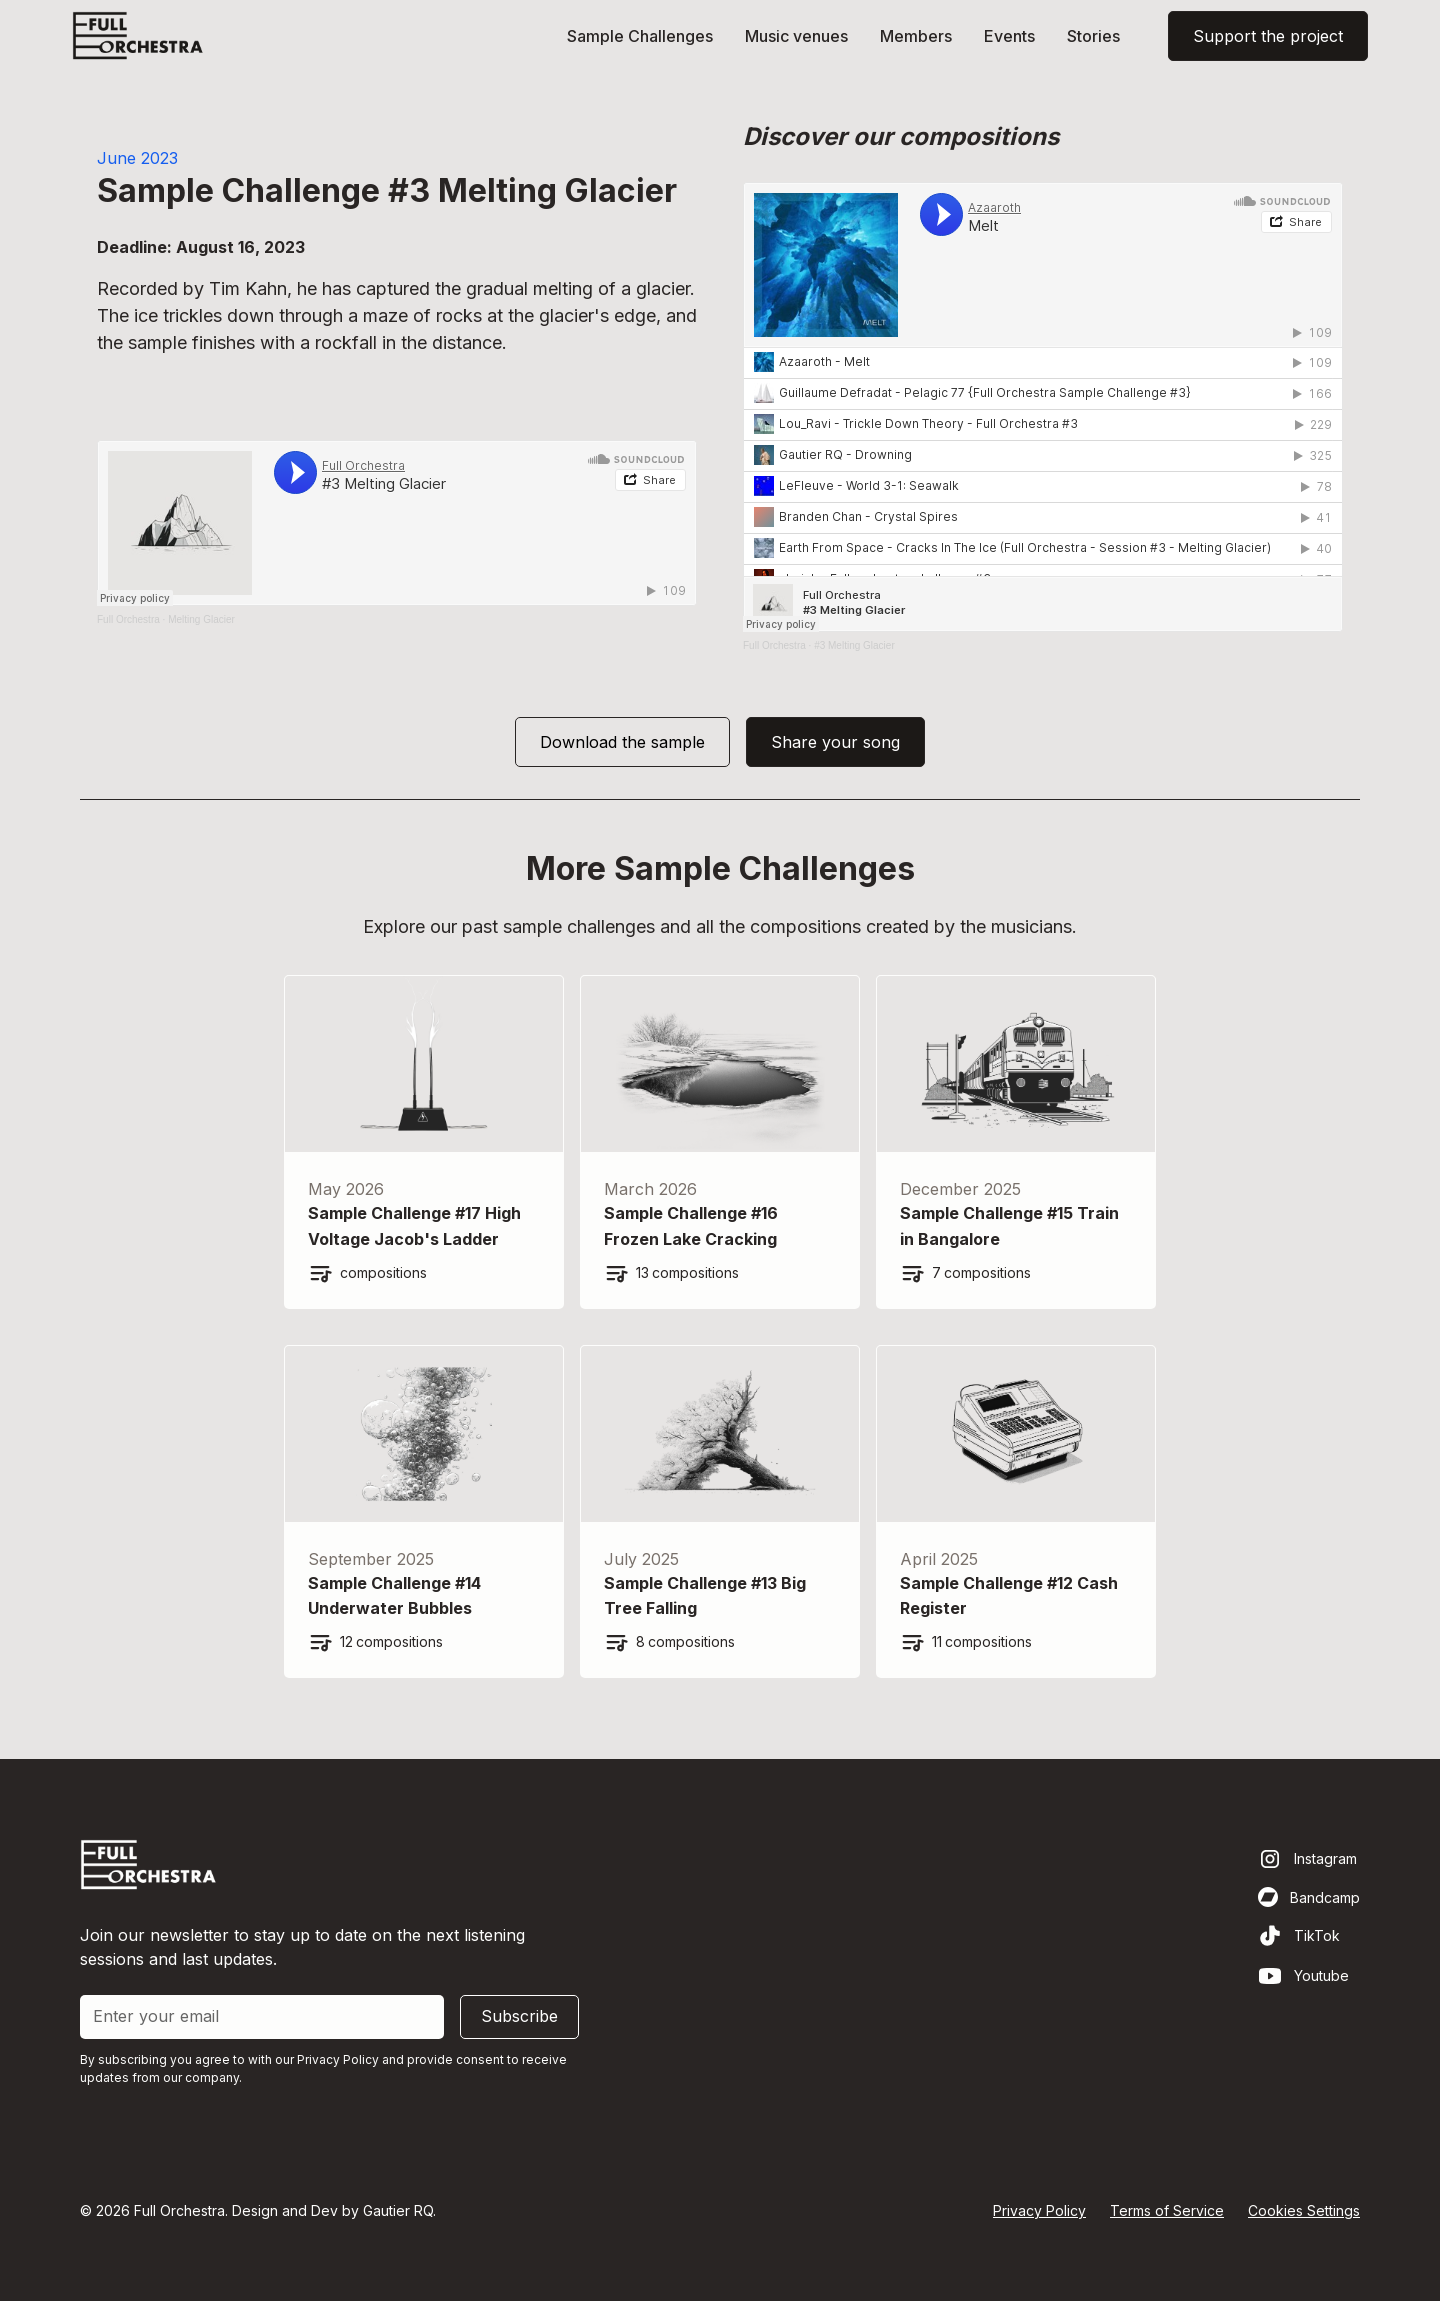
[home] (138, 36)
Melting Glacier (201, 619)
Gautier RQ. (399, 2210)
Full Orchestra (128, 619)
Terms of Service (1167, 2210)
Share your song (835, 742)
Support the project (1268, 36)
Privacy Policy (1039, 2210)
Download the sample (622, 742)
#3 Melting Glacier (854, 645)
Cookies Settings (1304, 2210)
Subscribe (519, 2016)
